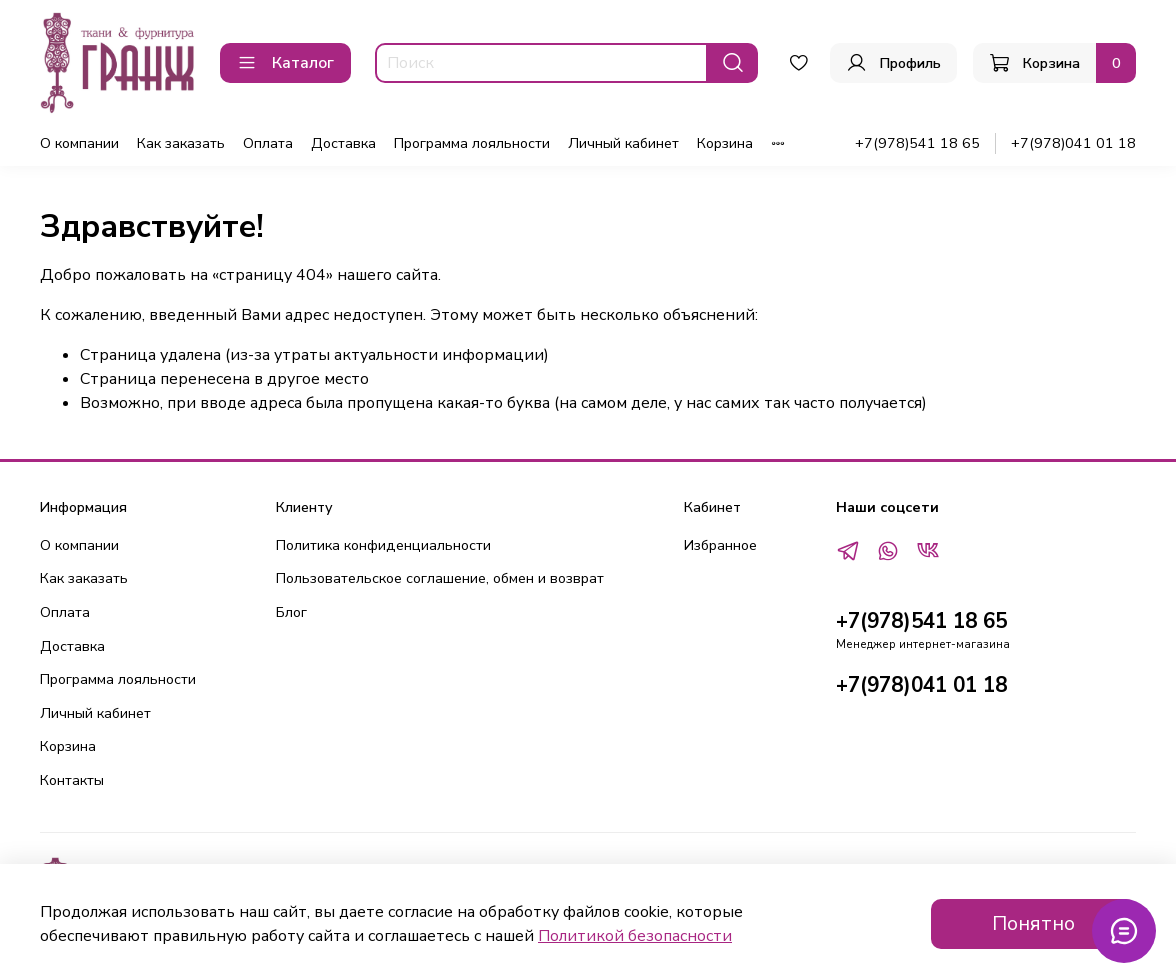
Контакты (72, 780)
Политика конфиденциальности (383, 545)
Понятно (1033, 923)
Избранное (720, 545)
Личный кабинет (623, 143)
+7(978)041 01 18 (1073, 143)
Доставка (343, 143)
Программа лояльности (472, 143)
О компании (79, 143)
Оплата (268, 143)
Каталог (285, 63)
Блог (291, 612)
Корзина (725, 143)
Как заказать (181, 143)
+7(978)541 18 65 (917, 143)
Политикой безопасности (635, 936)
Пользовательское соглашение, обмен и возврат (440, 578)
